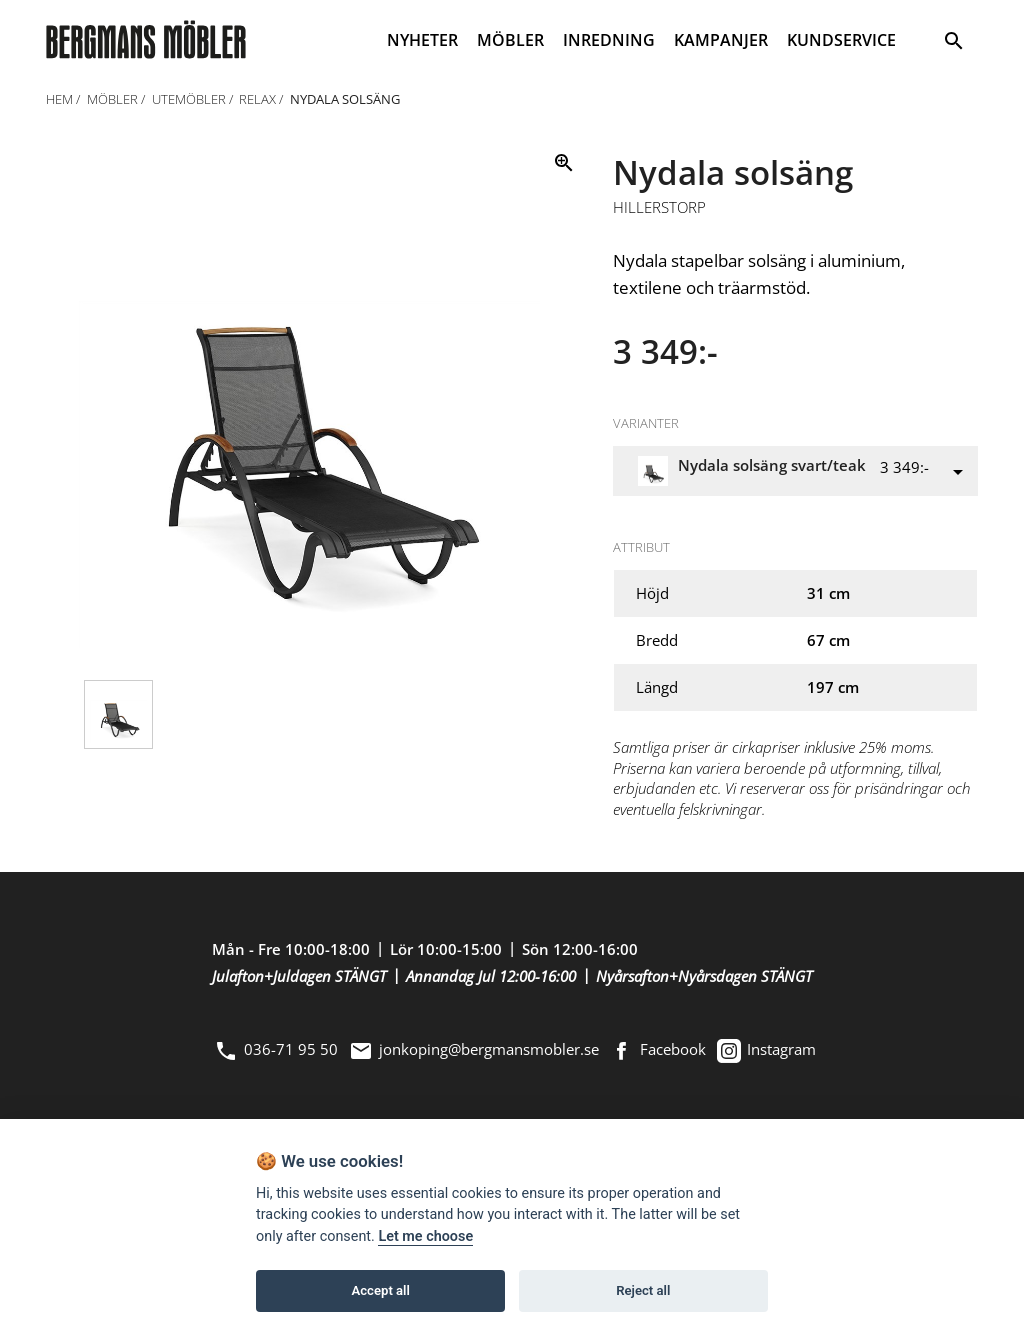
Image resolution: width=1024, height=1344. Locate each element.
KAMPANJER (721, 40)
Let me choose (425, 1236)
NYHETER (422, 40)
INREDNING (609, 40)
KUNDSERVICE (841, 40)
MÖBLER (510, 40)
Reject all (643, 1290)
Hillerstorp (659, 208)
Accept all (381, 1290)
